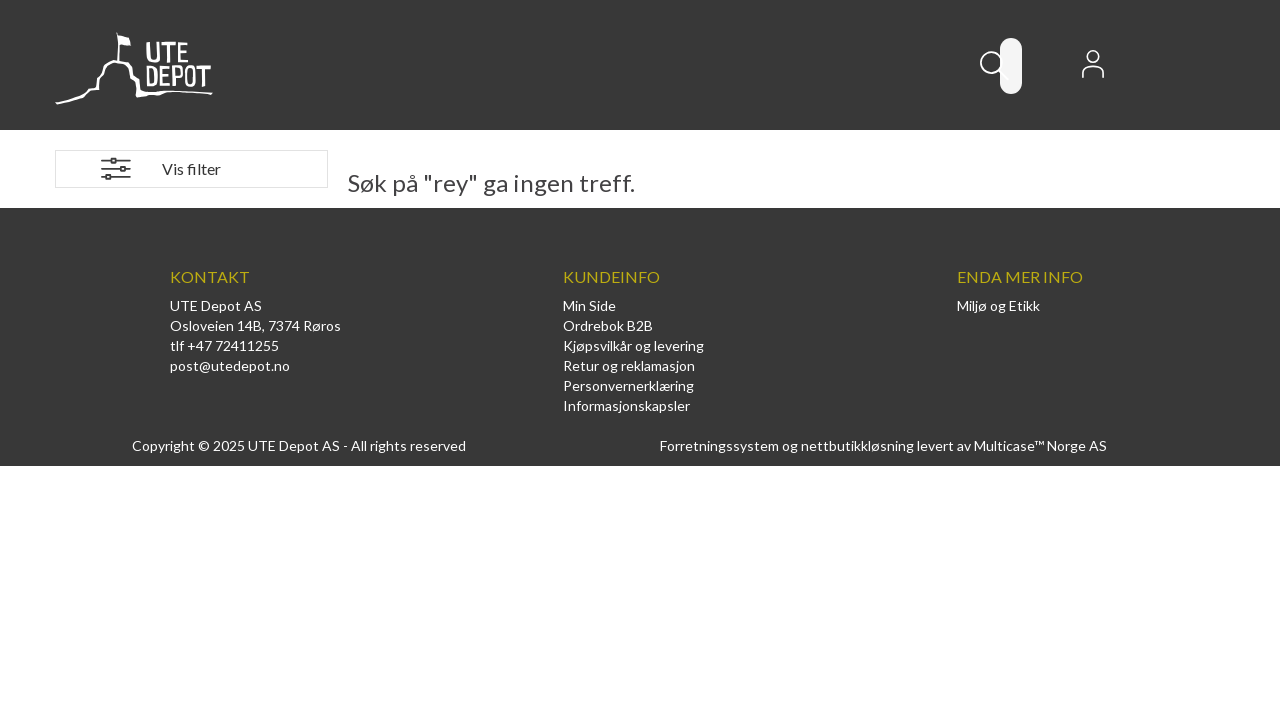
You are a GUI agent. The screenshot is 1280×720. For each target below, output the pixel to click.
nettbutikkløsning (857, 445)
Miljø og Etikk (998, 305)
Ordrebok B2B (608, 325)
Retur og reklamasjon (629, 365)
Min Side (589, 305)
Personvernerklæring (628, 385)
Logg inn (1093, 70)
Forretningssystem (719, 445)
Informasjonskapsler (626, 405)
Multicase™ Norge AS (1040, 445)
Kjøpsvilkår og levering (633, 345)
